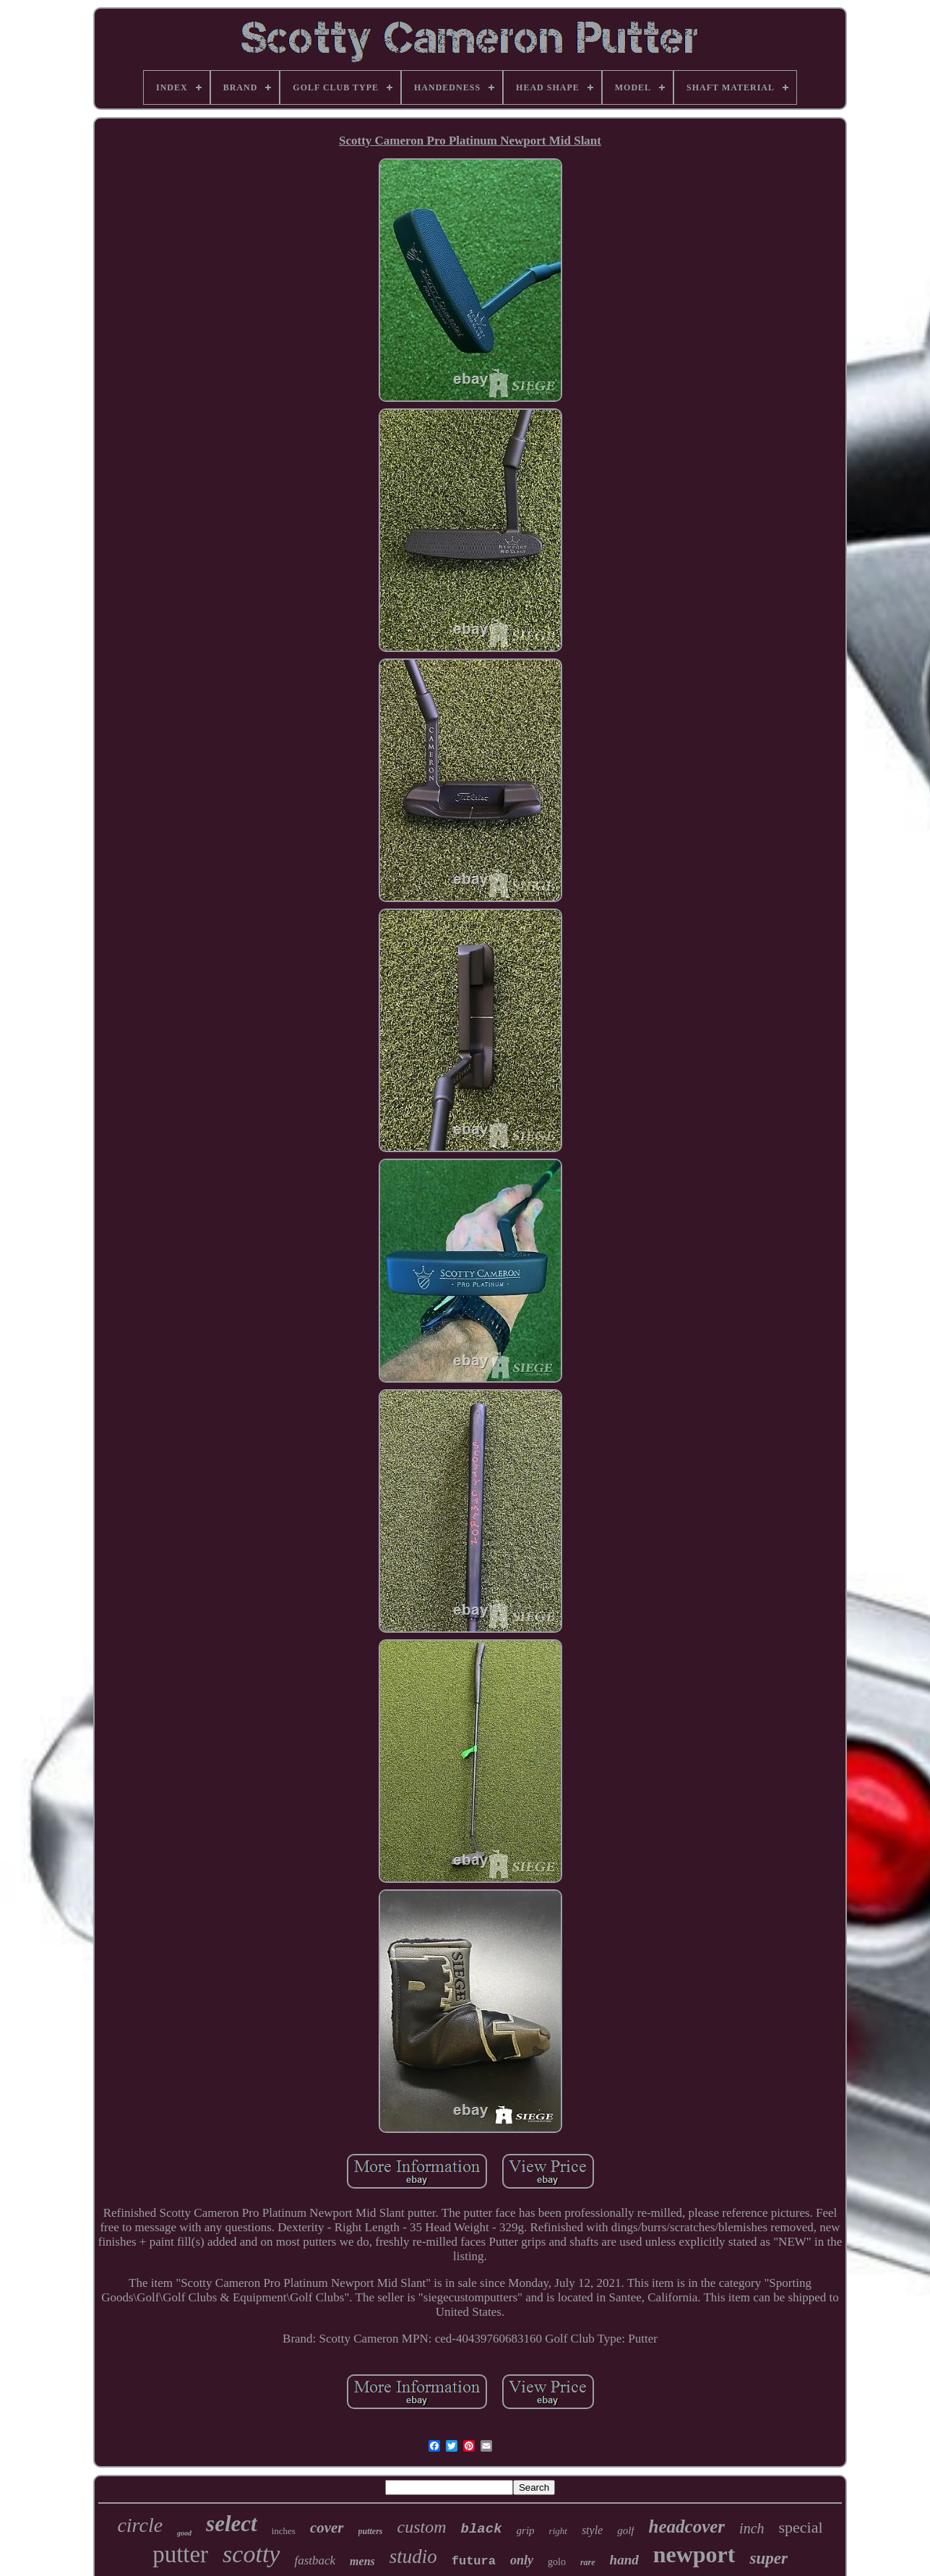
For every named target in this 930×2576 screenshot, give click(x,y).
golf (625, 2530)
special (801, 2527)
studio (413, 2556)
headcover (687, 2526)
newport (694, 2554)
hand (624, 2559)
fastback (314, 2560)
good (184, 2533)
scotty (251, 2554)
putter (180, 2554)
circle (140, 2525)
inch (751, 2528)
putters (370, 2531)
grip (526, 2530)
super (768, 2558)
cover (327, 2527)
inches (284, 2530)
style (592, 2530)
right (558, 2530)
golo (557, 2561)
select (231, 2523)
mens (362, 2561)
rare (587, 2562)
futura (474, 2561)
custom (422, 2526)
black (481, 2529)
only (521, 2560)
